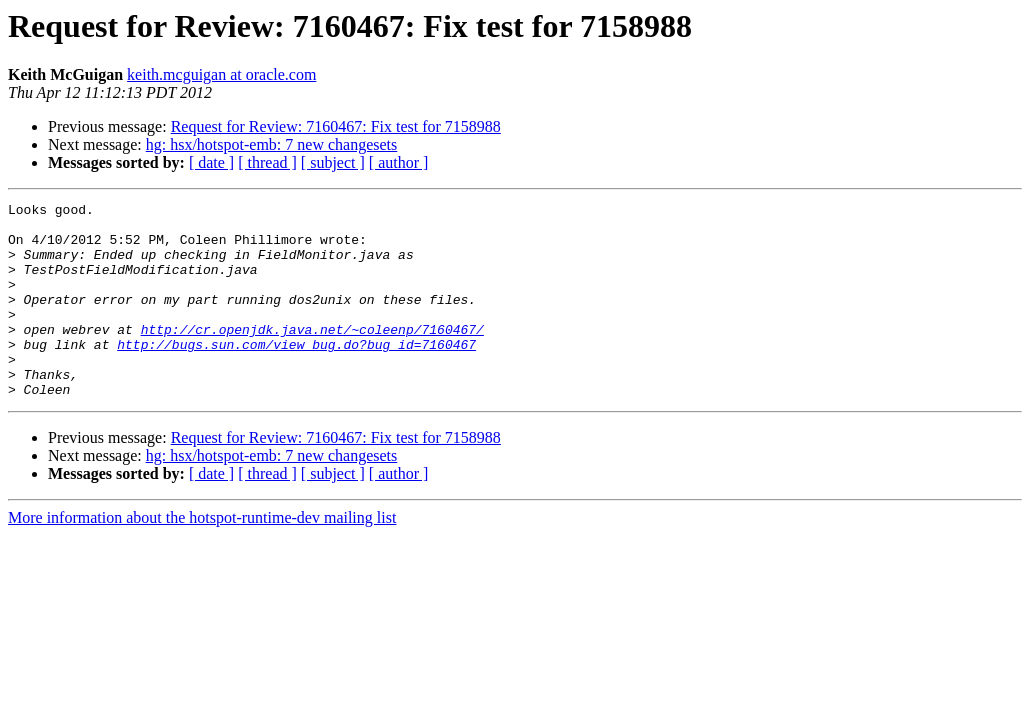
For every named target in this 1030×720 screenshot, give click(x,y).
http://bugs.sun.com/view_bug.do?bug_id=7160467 (296, 374)
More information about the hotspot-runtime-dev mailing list (202, 556)
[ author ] (399, 162)
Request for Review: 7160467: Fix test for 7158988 (336, 126)
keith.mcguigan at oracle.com (221, 74)
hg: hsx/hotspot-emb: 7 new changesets (272, 144)
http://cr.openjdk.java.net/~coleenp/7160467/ (312, 356)
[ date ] (211, 162)
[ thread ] (267, 162)
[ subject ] (333, 162)
